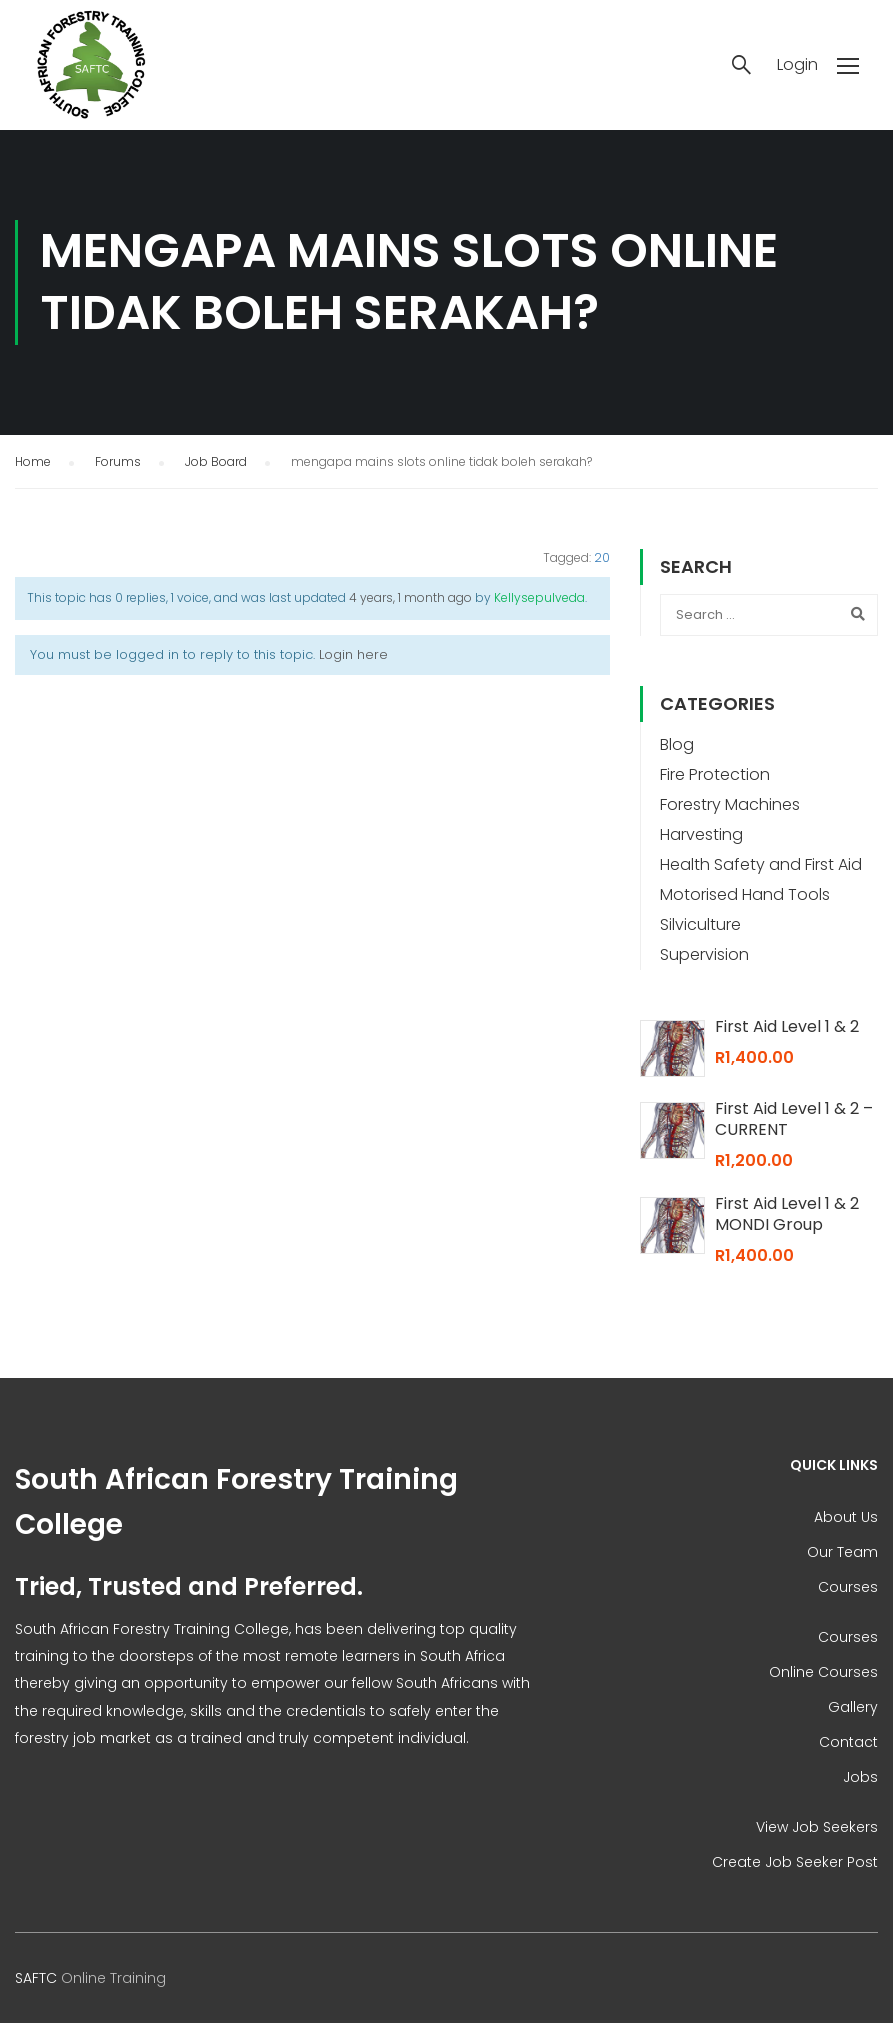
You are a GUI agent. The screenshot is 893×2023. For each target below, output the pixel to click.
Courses (848, 1587)
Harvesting (701, 834)
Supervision (704, 954)
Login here (353, 654)
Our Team (842, 1552)
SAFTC (36, 1978)
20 (602, 557)
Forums (118, 461)
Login (797, 65)
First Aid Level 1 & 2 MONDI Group (787, 1214)
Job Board (216, 461)
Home (33, 461)
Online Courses (823, 1672)
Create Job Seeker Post (795, 1862)
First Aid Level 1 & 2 (787, 1026)
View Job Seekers (817, 1827)
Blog (677, 744)
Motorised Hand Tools (745, 894)
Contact (848, 1742)
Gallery (853, 1707)
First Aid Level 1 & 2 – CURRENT (794, 1119)
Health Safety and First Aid (761, 864)
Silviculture (700, 924)
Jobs (860, 1777)
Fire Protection (715, 774)
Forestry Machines (730, 804)
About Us (846, 1517)
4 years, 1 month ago (410, 597)
